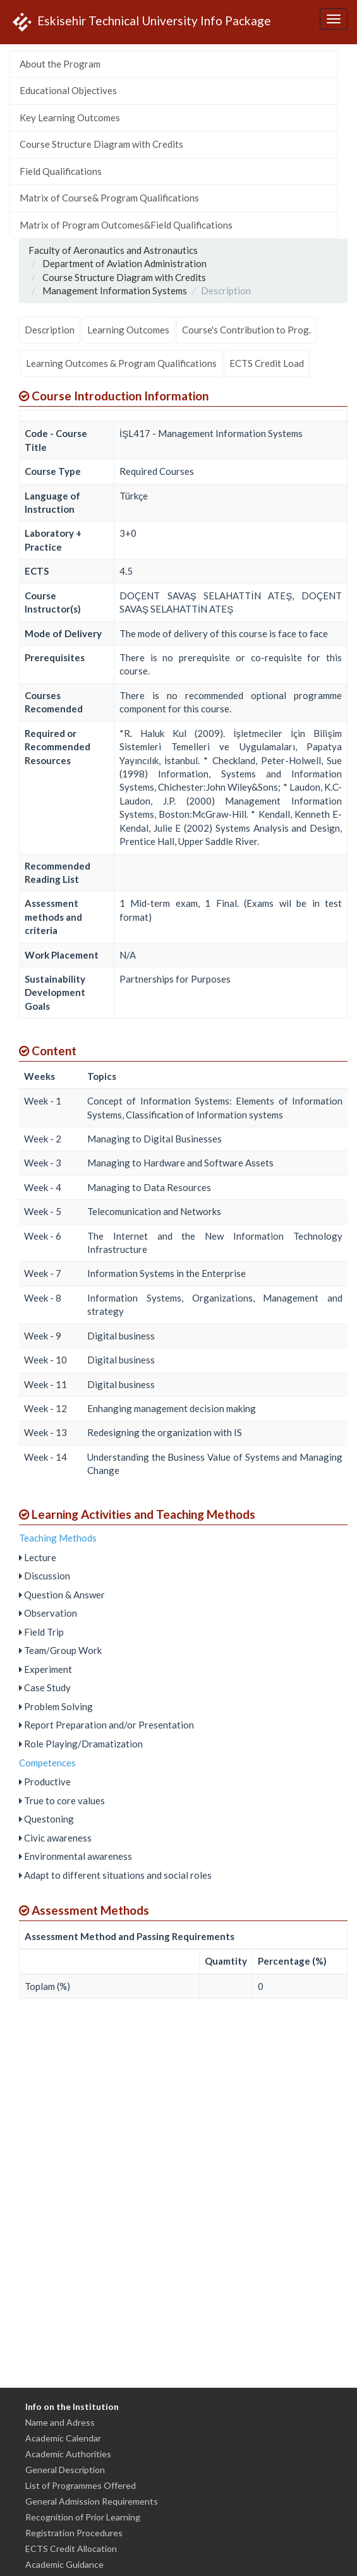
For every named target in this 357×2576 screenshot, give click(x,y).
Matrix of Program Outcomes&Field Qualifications (126, 225)
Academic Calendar (63, 2438)
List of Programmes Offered (80, 2485)
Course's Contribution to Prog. (246, 329)
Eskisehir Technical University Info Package (140, 22)
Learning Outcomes (128, 329)
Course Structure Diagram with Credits (101, 144)
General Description (65, 2469)
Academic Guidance (64, 2564)
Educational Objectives (68, 90)
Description (50, 329)
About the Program (60, 63)
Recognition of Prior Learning (82, 2517)
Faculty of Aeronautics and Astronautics (113, 250)
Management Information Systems (114, 290)
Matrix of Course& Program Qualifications (109, 197)
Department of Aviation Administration (124, 263)
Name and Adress (60, 2422)
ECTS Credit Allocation (71, 2548)
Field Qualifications (61, 171)
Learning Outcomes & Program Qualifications (121, 363)
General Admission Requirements (91, 2501)
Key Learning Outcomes (70, 117)
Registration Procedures (74, 2532)
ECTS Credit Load (266, 363)
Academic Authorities (68, 2453)
